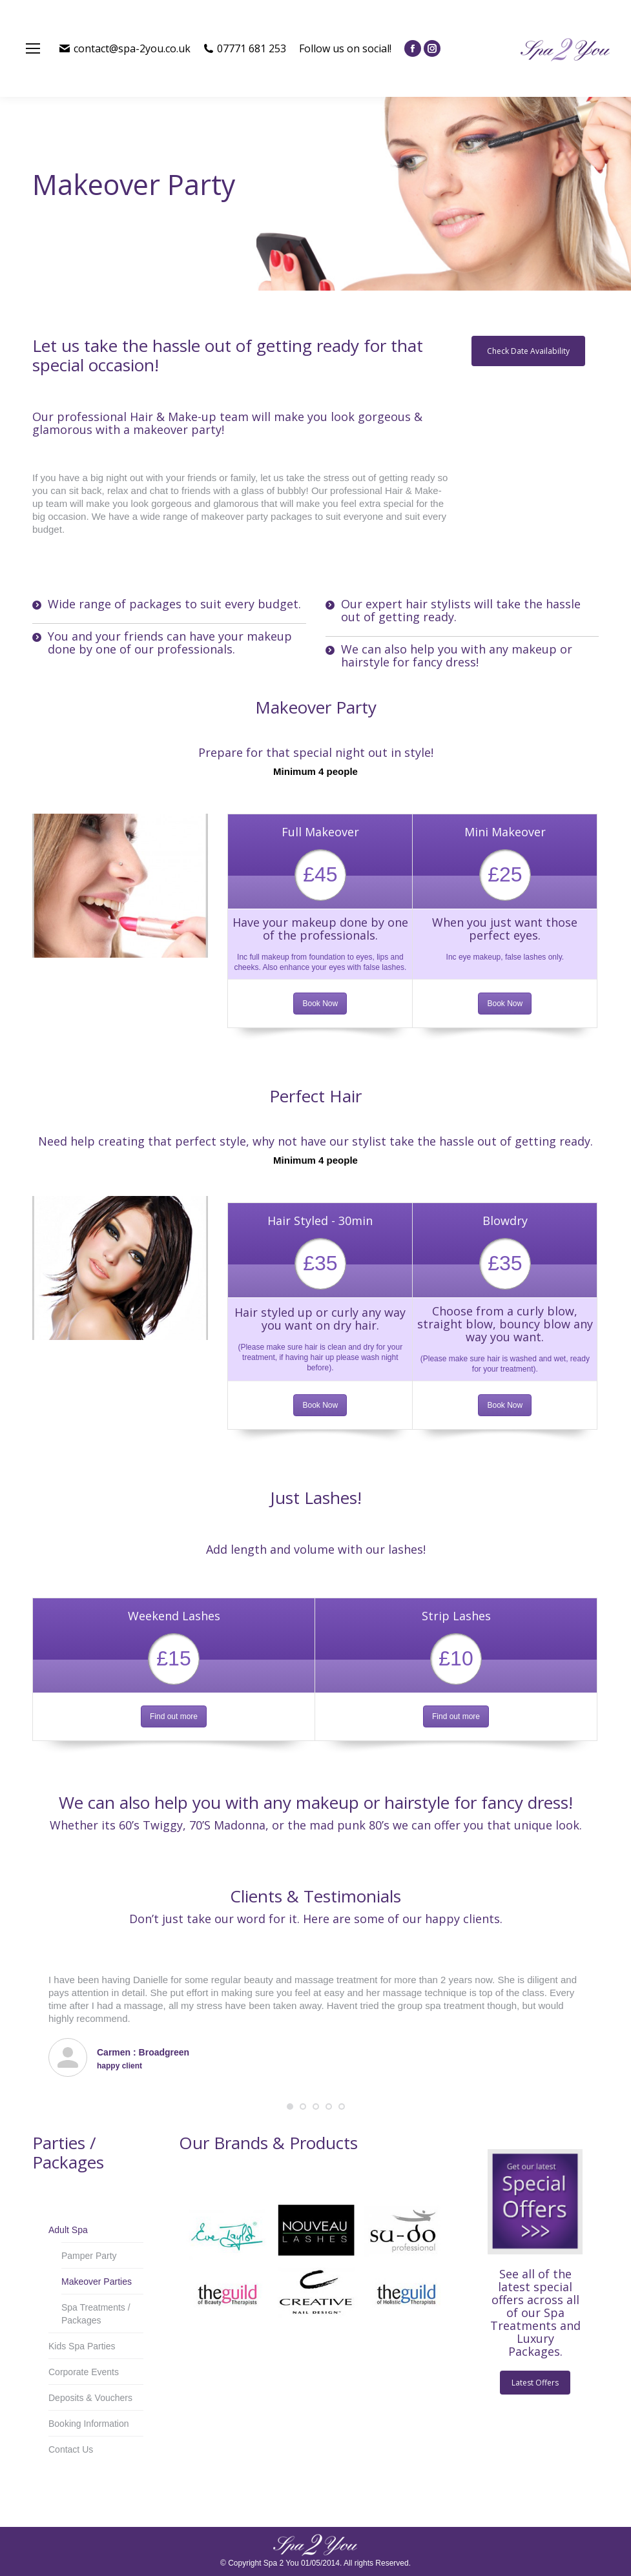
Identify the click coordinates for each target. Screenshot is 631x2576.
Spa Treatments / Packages (95, 2313)
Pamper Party (89, 2256)
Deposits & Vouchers (90, 2398)
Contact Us (70, 2449)
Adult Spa (68, 2230)
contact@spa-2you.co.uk (125, 48)
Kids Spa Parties (82, 2346)
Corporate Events (83, 2372)
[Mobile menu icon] (33, 48)
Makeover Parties (96, 2281)
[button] (290, 2106)
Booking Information (88, 2423)
